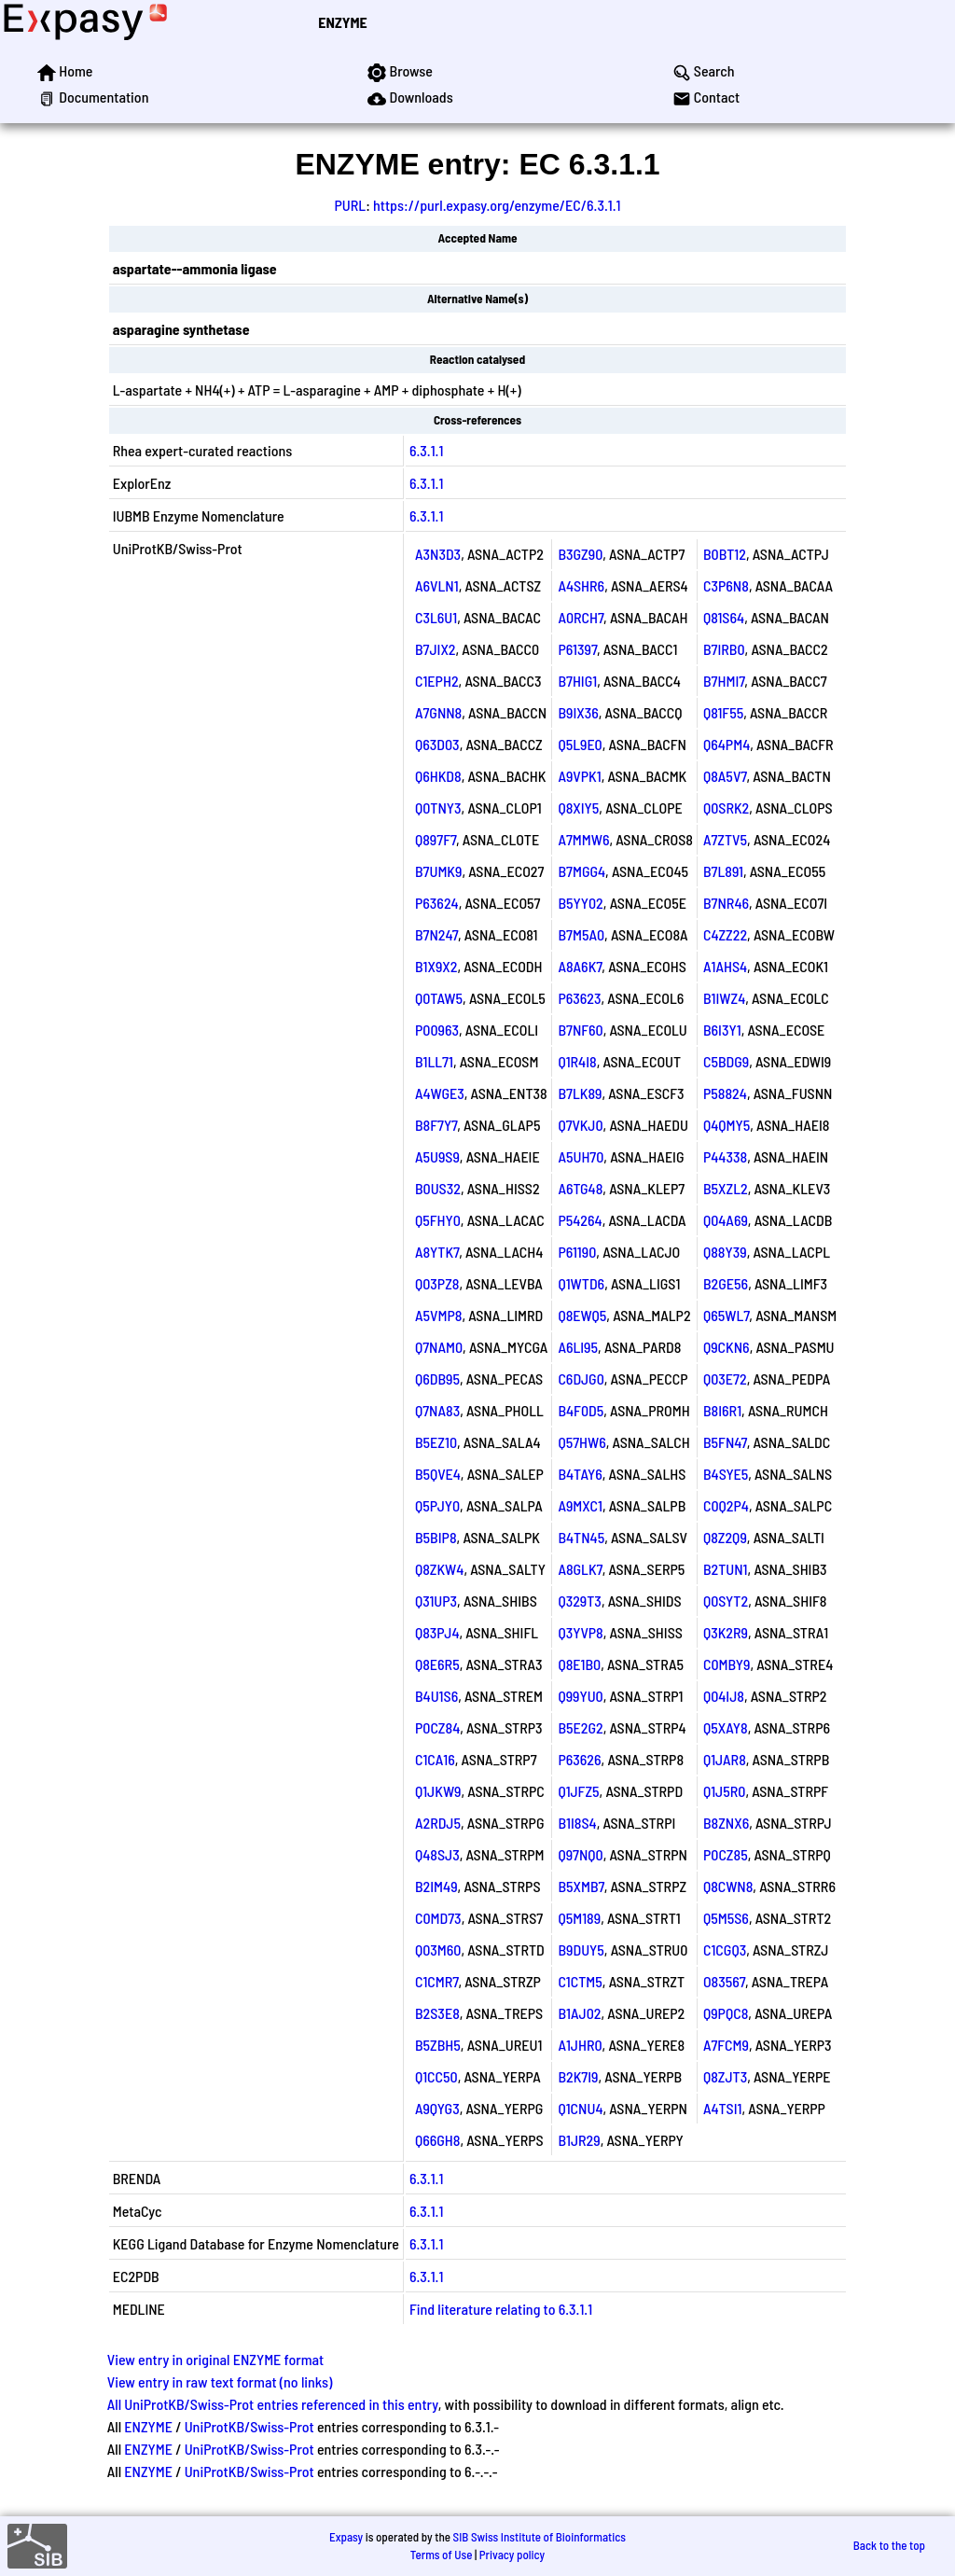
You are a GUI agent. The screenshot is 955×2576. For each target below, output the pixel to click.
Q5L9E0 (580, 744)
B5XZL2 (725, 1188)
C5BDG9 (726, 1061)
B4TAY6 (580, 1474)
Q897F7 (435, 839)
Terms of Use (441, 2554)
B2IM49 (436, 1886)
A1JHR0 (580, 2045)
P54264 (580, 1220)
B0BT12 (724, 554)
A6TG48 (580, 1188)
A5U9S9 (437, 1156)
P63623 (579, 998)
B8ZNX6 (726, 1822)
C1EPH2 (437, 680)
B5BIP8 (436, 1537)
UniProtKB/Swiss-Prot (249, 2426)
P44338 (725, 1156)
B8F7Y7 (436, 1125)
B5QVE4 (438, 1474)
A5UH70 (580, 1156)
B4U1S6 (436, 1696)
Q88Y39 (725, 1251)
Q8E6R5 (437, 1664)
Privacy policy (512, 2554)
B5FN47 (725, 1442)
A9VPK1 (579, 776)
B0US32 (438, 1188)
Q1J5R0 (724, 1791)
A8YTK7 (437, 1251)
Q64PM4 (726, 744)
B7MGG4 (581, 871)
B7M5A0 (581, 934)
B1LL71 (434, 1061)
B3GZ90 (580, 554)
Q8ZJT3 (725, 2076)
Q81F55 (723, 712)
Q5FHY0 (438, 1220)
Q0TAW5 (439, 998)
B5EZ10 (436, 1442)
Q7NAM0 (439, 1347)
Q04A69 (725, 1220)
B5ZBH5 (438, 2045)
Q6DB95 (437, 1378)
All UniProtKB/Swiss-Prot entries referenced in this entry (272, 2404)
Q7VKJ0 (580, 1125)
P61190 (577, 1251)
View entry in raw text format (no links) (220, 2381)
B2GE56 (725, 1283)
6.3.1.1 (426, 450)
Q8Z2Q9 (725, 1537)
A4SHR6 (581, 585)
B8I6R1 (722, 1410)
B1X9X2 (436, 966)
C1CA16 (435, 1759)
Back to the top (889, 2545)
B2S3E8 (437, 2013)
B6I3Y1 (722, 1029)
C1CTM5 (580, 1981)
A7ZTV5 (725, 839)
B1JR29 (579, 2140)
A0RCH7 (580, 617)
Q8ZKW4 (439, 1569)
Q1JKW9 (438, 1791)
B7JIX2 (435, 649)
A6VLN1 (437, 585)
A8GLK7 (580, 1569)
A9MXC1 (580, 1505)
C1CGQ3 (724, 1949)
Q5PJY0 (437, 1505)
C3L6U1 (436, 617)
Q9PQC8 (725, 2013)
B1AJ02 (579, 2013)
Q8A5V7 (725, 776)
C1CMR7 (436, 1981)
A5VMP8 (439, 1315)
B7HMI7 (723, 680)
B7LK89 (580, 1093)
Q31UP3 (436, 1600)
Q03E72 (725, 1378)
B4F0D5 (580, 1410)
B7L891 (723, 871)
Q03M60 (438, 1949)
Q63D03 (437, 744)
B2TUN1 (725, 1569)
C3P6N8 (726, 585)
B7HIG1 (577, 680)
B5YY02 (580, 903)
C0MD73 (438, 1918)
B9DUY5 (580, 1949)
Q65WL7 (726, 1315)
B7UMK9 (439, 871)
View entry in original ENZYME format (216, 2359)
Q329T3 (580, 1600)
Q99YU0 (580, 1696)
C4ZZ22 (725, 934)
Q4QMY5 (726, 1125)
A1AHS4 (725, 966)
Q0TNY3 (438, 807)
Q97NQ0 (580, 1854)
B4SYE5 (725, 1474)
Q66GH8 (438, 2140)
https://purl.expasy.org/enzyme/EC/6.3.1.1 (496, 205)
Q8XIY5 (578, 807)
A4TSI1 (722, 2108)
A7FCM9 (726, 2045)
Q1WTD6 (581, 1283)
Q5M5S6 (726, 1918)
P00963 (437, 1029)
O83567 (724, 1981)
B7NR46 (726, 903)
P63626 (579, 1759)
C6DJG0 (580, 1378)
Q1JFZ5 (578, 1791)
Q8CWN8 (728, 1886)
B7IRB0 (724, 649)
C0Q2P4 (726, 1505)
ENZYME (342, 22)
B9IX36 (578, 712)
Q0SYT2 (725, 1600)
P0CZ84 (437, 1727)
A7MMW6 (583, 839)
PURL (351, 205)
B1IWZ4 (724, 998)
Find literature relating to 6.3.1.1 (500, 2309)
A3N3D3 (438, 554)
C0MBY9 (726, 1664)
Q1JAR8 (724, 1759)
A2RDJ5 (438, 1822)
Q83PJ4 (437, 1632)
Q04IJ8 (723, 1696)
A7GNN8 (438, 712)
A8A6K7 (580, 966)
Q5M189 (579, 1918)
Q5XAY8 (725, 1727)
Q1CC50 (436, 2076)
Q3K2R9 (725, 1632)
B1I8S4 (577, 1822)
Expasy (346, 2536)
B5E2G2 (580, 1727)
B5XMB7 (580, 1886)
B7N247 (436, 934)
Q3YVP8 (580, 1632)
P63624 (437, 903)
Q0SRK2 (726, 807)
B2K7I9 (578, 2076)
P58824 (725, 1093)
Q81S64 (723, 617)
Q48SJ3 (437, 1854)
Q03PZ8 (437, 1283)
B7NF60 (580, 1029)
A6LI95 (578, 1347)
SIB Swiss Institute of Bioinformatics (539, 2536)
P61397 (577, 649)
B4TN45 (581, 1537)
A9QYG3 (437, 2108)
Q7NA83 (437, 1410)
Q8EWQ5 (582, 1315)
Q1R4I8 (577, 1061)
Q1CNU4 (580, 2108)
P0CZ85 (725, 1854)
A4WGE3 (439, 1093)
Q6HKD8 (438, 776)
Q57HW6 (581, 1442)
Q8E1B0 (579, 1664)
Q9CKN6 (726, 1347)
